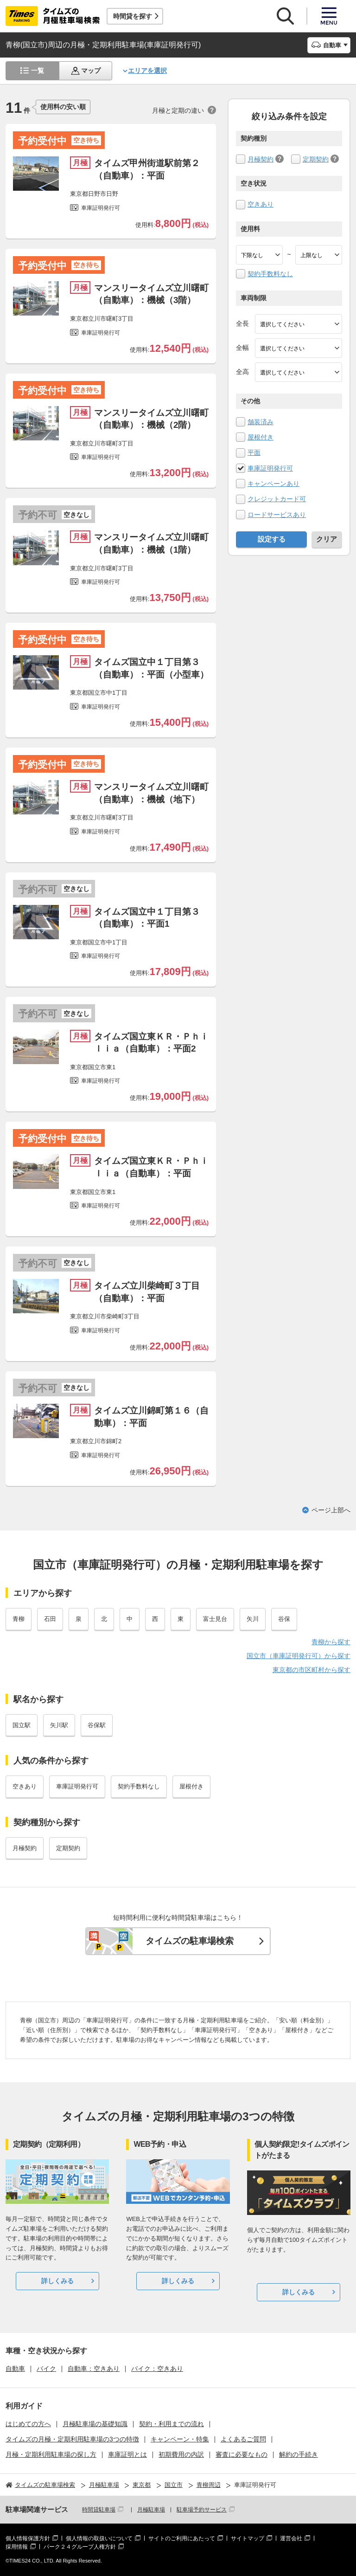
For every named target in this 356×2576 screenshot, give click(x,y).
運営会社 (291, 2538)
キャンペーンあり (273, 483)
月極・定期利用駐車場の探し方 (51, 2454)
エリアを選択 (147, 70)
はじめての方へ (28, 2424)
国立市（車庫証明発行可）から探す (298, 1655)
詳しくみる (57, 2281)
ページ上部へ (331, 1510)
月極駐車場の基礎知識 (95, 2424)
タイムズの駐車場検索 (190, 1941)
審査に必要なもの (241, 2454)
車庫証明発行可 (270, 468)
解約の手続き (298, 2454)
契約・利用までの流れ (171, 2424)
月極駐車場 (151, 2509)
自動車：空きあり (94, 2368)
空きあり (260, 204)
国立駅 (22, 1725)
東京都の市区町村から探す (311, 1669)
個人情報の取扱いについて (99, 2538)
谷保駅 (97, 1725)
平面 (254, 452)
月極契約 (260, 159)
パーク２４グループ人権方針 (80, 2547)
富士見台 (215, 1618)
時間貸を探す (132, 16)
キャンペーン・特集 (180, 2439)
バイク (46, 2368)
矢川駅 (59, 1725)
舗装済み (260, 422)
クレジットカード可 (277, 499)
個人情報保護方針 (28, 2538)
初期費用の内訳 (181, 2454)
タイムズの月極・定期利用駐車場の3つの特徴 (72, 2439)
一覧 (37, 70)
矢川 (253, 1618)
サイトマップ (247, 2538)
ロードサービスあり (277, 514)
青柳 (19, 1618)
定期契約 (316, 159)
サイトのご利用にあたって (181, 2538)
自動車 (15, 2368)
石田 (50, 1618)
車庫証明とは (127, 2454)
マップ (91, 70)
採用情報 (17, 2547)
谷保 (284, 1618)
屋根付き (260, 437)
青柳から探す (331, 1642)
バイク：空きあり (157, 2368)
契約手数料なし (270, 274)
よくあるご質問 (243, 2439)
